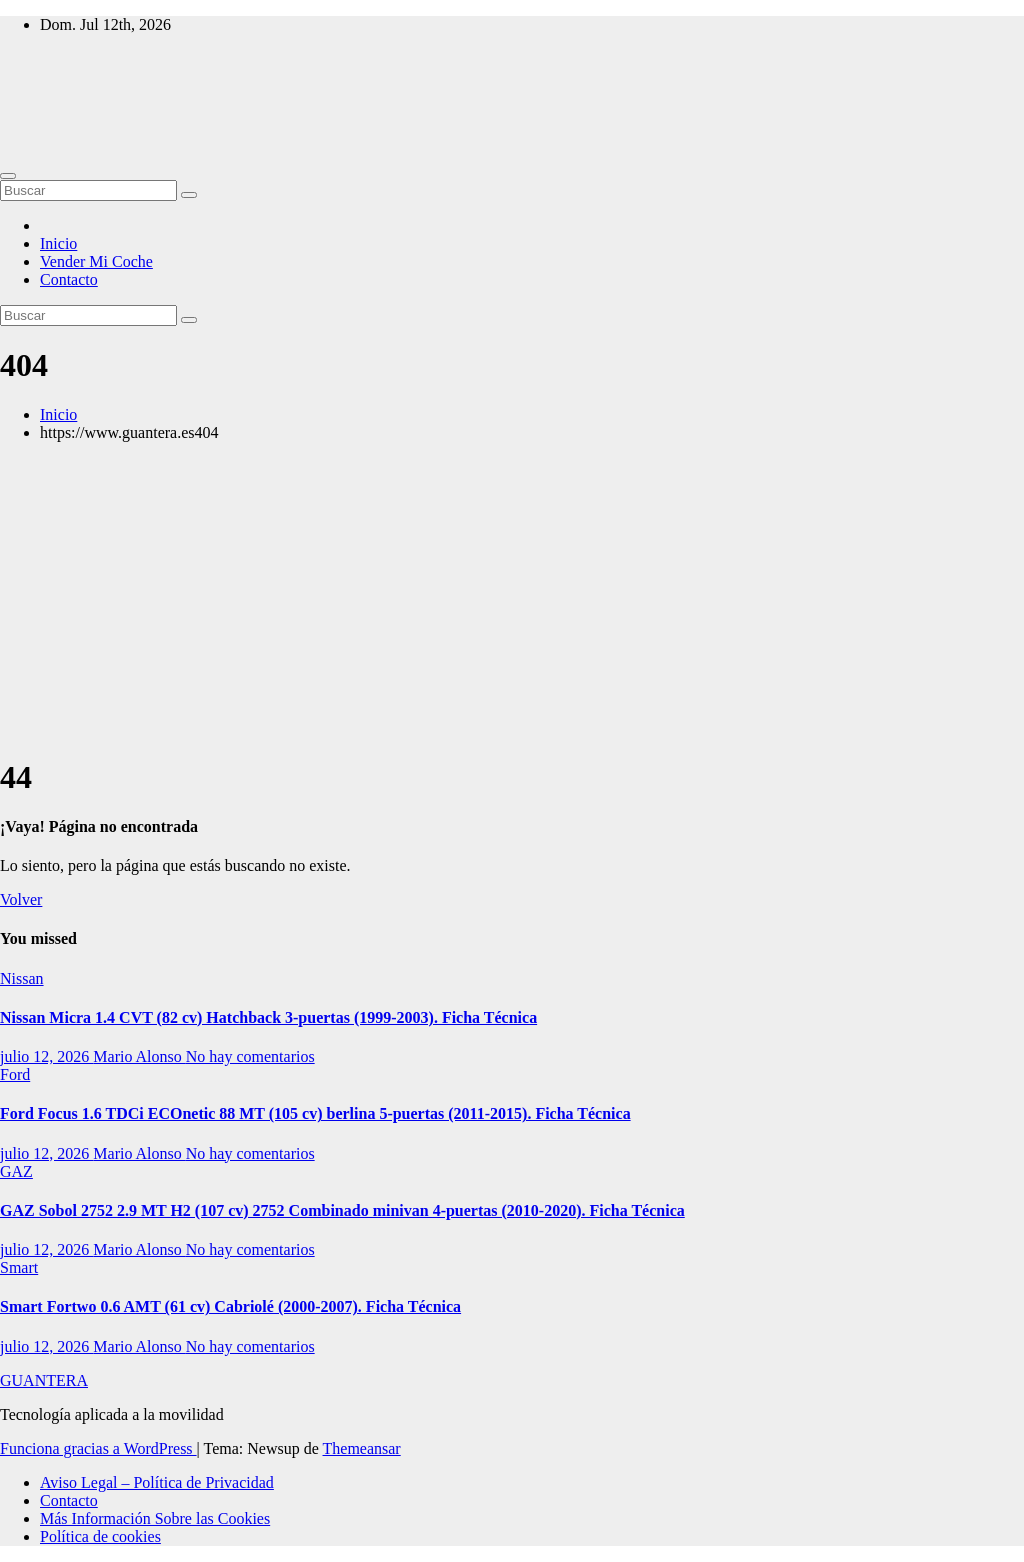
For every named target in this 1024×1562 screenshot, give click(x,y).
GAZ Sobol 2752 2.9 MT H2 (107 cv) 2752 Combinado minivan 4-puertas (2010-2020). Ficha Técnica (342, 1210)
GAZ (16, 1171)
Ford (15, 1074)
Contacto (69, 279)
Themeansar (362, 1448)
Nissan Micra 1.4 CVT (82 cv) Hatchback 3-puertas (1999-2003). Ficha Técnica (268, 1017)
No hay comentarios (250, 1056)
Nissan (22, 978)
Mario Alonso (139, 1056)
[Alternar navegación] (8, 176)
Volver (21, 899)
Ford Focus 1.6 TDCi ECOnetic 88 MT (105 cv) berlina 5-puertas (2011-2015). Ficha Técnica (315, 1113)
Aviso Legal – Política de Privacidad (157, 1482)
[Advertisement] (512, 598)
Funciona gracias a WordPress (98, 1448)
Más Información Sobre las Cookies (155, 1518)
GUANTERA (44, 1380)
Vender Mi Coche (96, 261)
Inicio (58, 243)
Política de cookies (100, 1536)
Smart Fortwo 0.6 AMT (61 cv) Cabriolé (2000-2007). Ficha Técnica (230, 1306)
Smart (19, 1267)
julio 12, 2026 (46, 1056)
